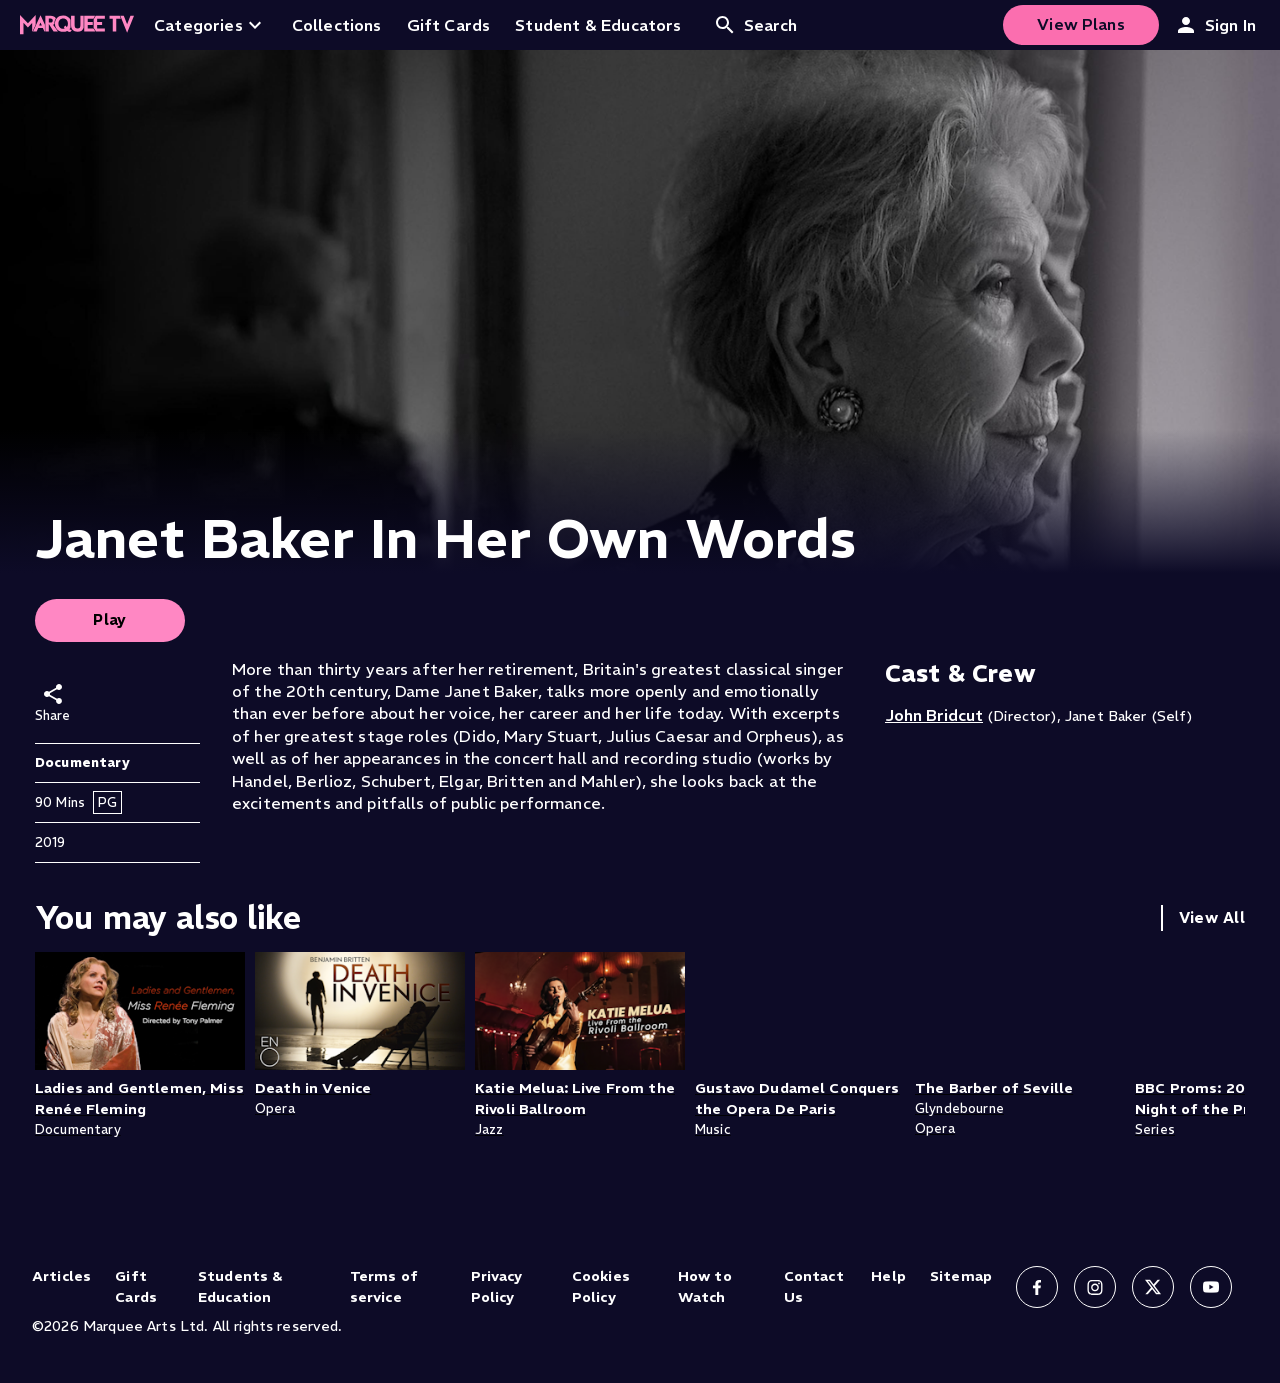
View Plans (1081, 24)
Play (110, 619)
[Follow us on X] (1153, 1287)
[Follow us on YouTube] (1211, 1287)
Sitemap (961, 1276)
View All (1212, 917)
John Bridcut (934, 715)
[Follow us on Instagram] (1095, 1287)
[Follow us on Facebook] (1037, 1287)
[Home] (77, 25)
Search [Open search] (755, 25)
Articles (61, 1276)
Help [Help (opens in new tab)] (888, 1276)
